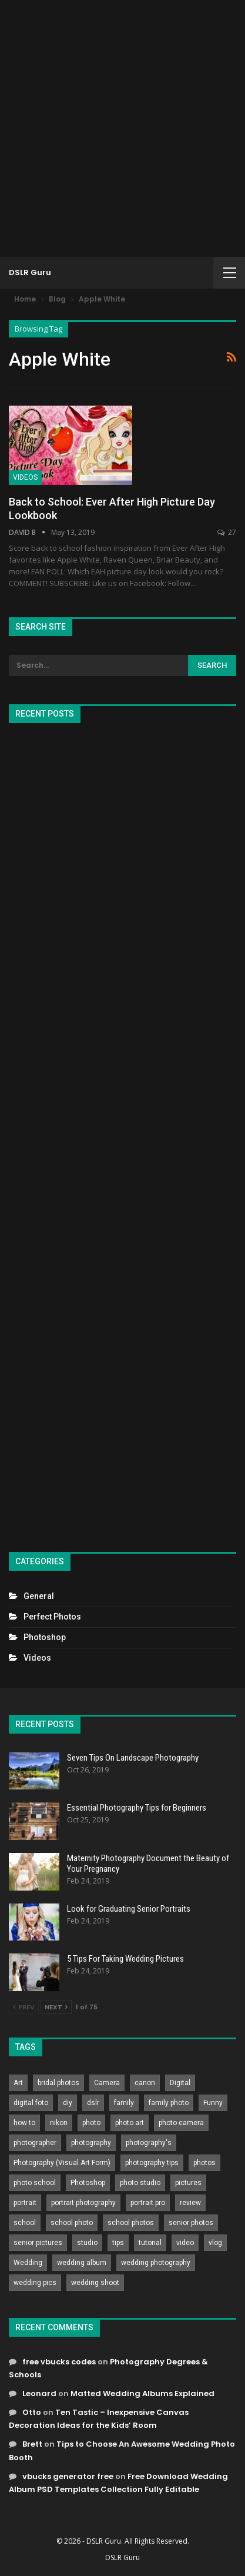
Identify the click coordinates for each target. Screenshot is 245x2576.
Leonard (39, 2393)
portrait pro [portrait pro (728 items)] (147, 2203)
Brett (32, 2444)
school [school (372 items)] (25, 2223)
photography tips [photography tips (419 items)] (152, 2163)
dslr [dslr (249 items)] (93, 2103)
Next (56, 2007)
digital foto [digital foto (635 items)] (31, 2103)
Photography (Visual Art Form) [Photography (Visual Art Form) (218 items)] (62, 2163)
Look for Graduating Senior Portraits (128, 1908)
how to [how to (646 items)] (24, 2123)
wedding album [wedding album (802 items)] (81, 2263)
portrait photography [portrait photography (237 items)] (83, 2203)
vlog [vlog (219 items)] (215, 2243)
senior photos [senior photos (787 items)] (191, 2223)
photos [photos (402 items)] (204, 2163)
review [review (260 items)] (190, 2203)
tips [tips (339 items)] (118, 2243)
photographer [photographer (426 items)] (35, 2143)
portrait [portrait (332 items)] (25, 2203)
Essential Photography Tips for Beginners (136, 1807)
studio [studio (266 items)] (87, 2243)
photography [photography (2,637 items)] (91, 2143)
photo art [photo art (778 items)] (129, 2123)
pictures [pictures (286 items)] (188, 2183)
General (39, 1596)
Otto (31, 2412)
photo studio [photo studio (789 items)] (140, 2183)
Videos (25, 477)
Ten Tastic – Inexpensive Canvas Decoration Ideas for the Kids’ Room (99, 2419)
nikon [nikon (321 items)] (59, 2123)
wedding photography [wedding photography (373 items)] (155, 2263)
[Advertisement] (122, 128)
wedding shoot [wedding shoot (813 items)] (95, 2283)
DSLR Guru (30, 272)
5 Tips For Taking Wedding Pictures (125, 1958)
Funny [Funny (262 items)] (213, 2103)
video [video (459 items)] (185, 2243)
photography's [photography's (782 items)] (149, 2143)
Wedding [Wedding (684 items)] (28, 2263)
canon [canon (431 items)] (145, 2083)
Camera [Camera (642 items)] (107, 2083)
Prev (24, 2007)
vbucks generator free (67, 2476)
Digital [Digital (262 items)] (180, 2083)
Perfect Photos (52, 1616)
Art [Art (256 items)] (18, 2083)
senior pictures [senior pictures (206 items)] (38, 2243)
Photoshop (45, 1637)
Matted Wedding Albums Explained (142, 2393)
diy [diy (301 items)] (67, 2103)
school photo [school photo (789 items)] (72, 2223)
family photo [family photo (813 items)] (169, 2103)
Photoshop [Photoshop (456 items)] (88, 2183)
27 (226, 532)
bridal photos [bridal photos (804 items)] (58, 2083)
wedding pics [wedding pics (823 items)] (35, 2283)
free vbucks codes (59, 2361)
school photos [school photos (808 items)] (131, 2223)
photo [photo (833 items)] (91, 2123)
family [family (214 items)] (124, 2103)
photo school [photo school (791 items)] (35, 2183)
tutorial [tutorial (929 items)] (150, 2243)
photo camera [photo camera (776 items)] (181, 2123)
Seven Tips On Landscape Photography (133, 1757)
